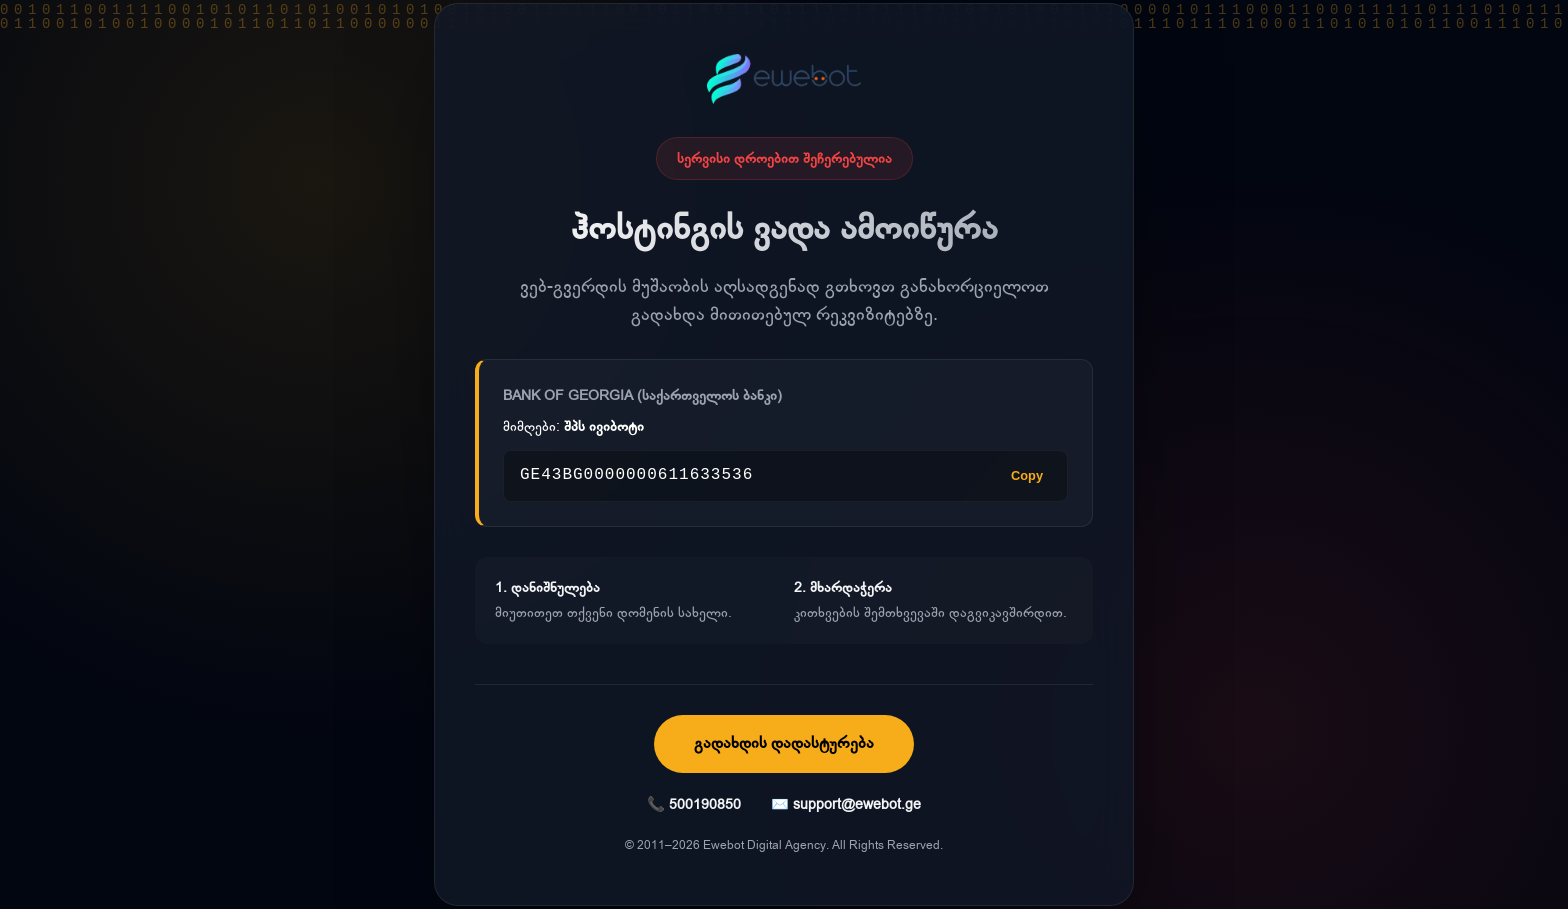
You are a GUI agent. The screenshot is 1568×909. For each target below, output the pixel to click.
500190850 (705, 804)
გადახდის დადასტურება (784, 743)
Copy (1027, 475)
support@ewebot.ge (857, 804)
